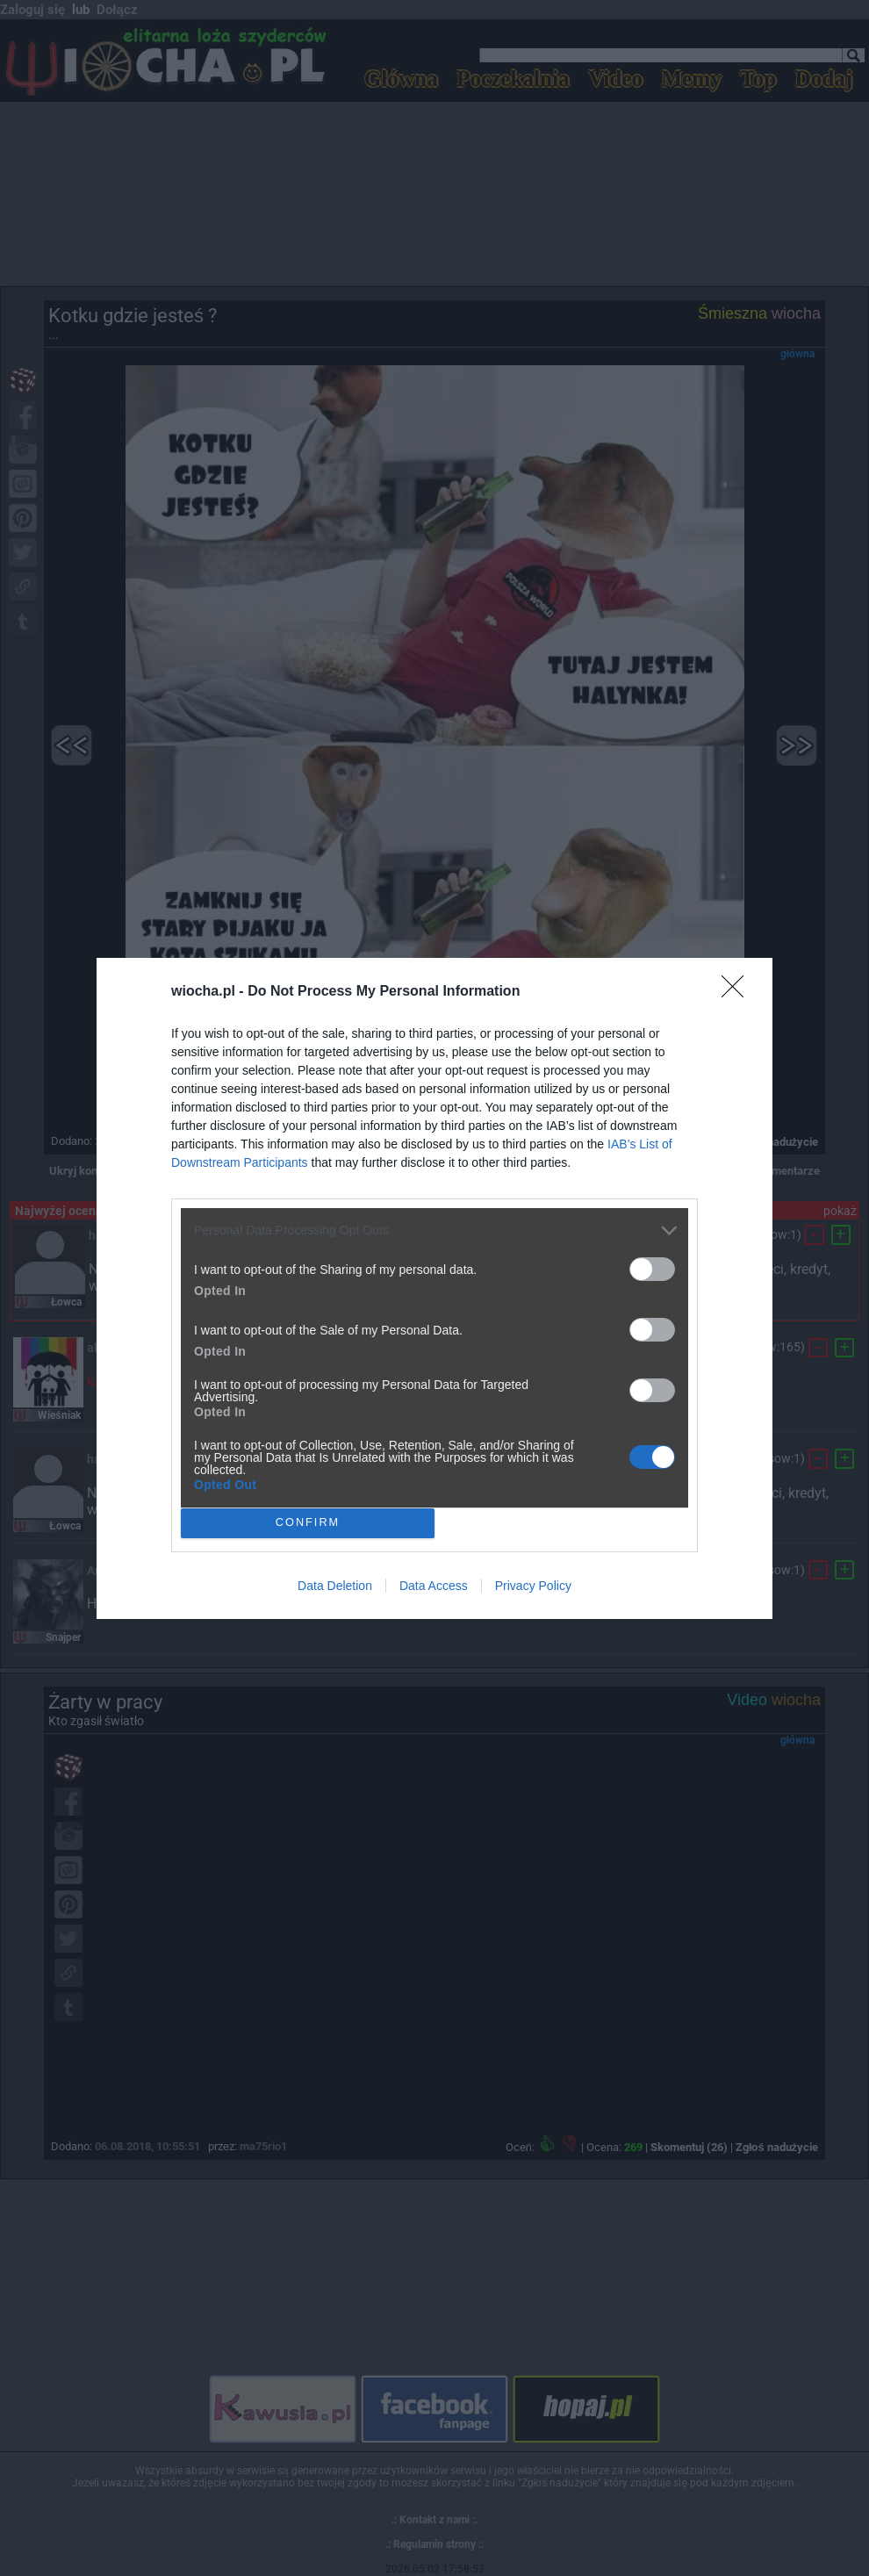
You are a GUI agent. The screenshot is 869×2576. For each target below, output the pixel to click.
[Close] (738, 992)
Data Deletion (335, 1586)
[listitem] (434, 1230)
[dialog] (434, 1288)
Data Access (433, 1586)
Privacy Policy (533, 1586)
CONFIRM (308, 1522)
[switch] (652, 1269)
